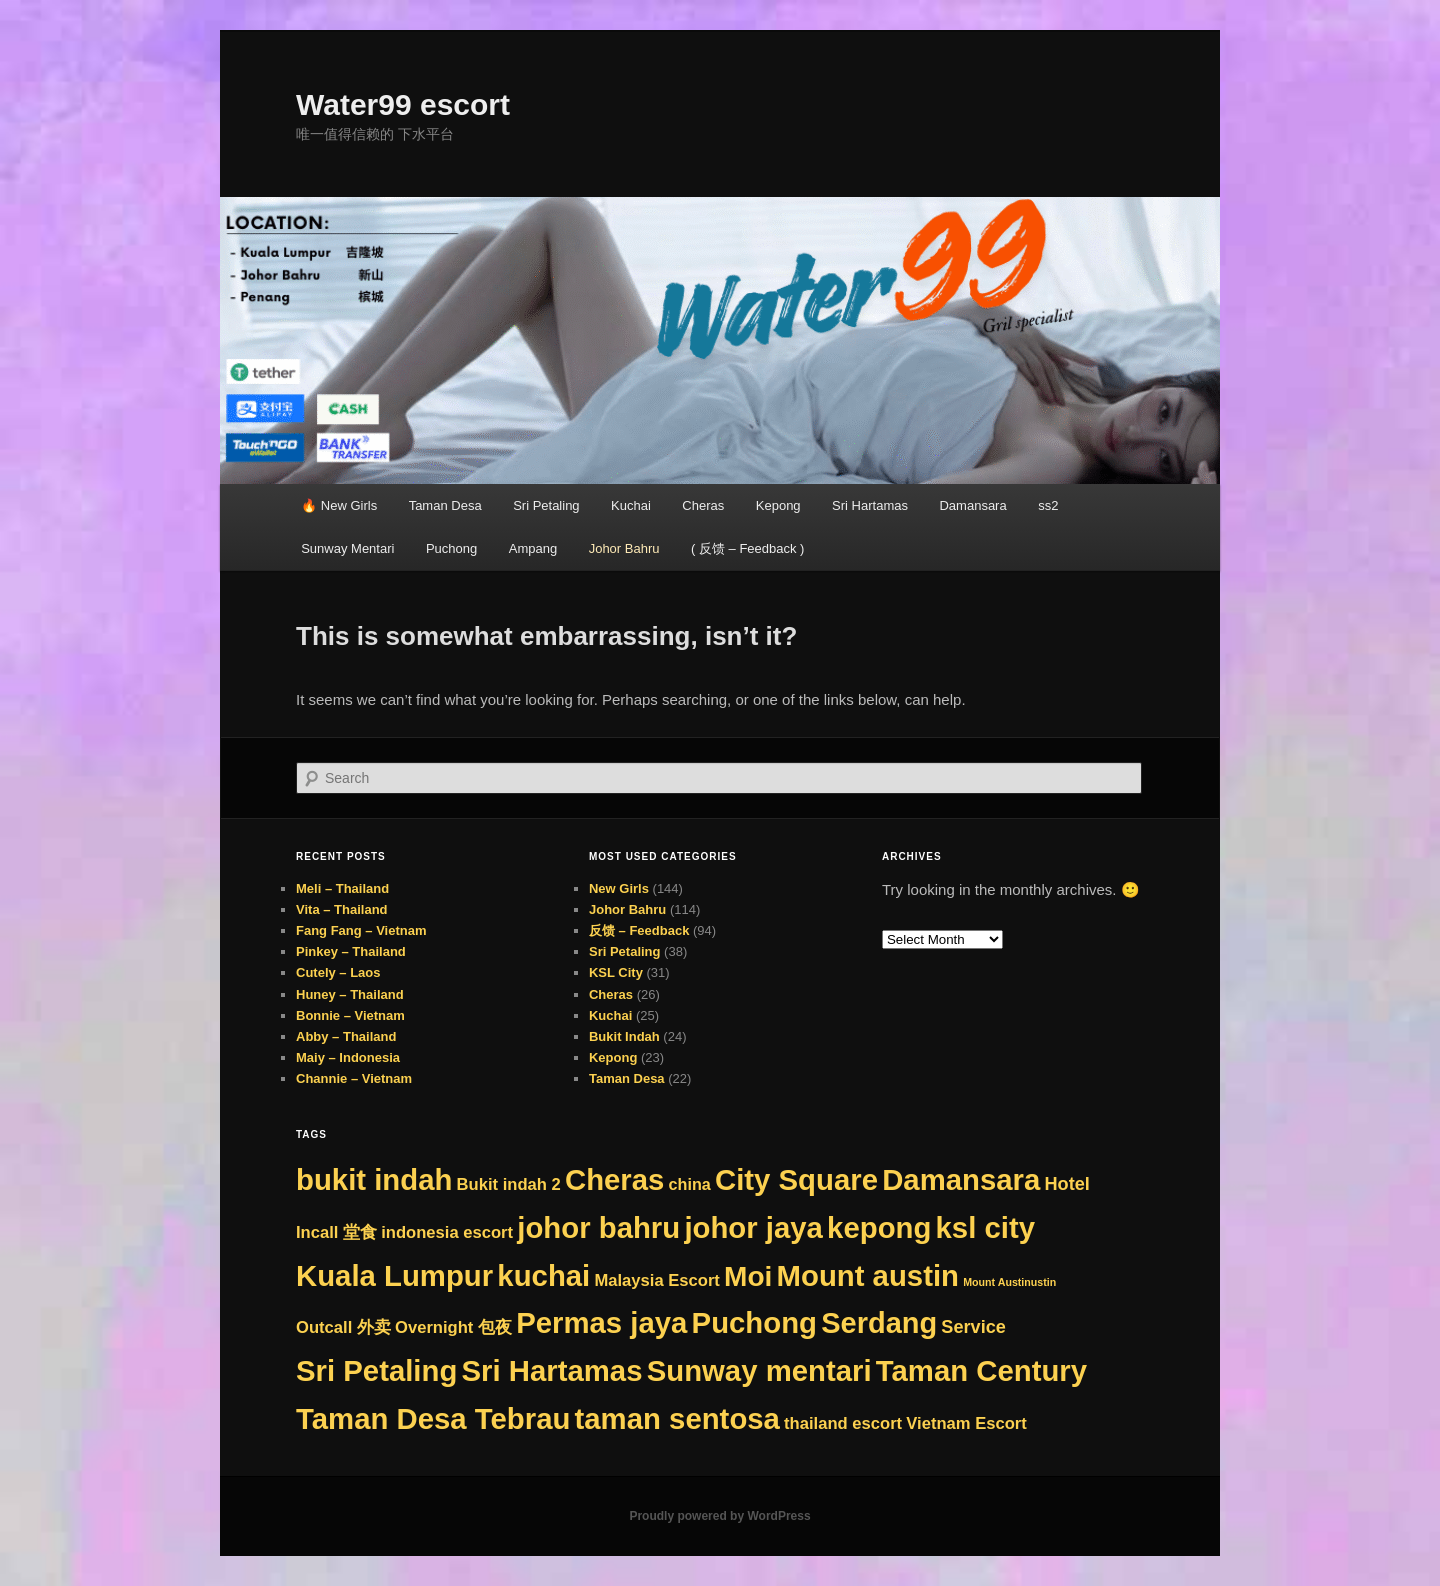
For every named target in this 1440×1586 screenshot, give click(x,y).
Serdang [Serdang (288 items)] (879, 1323)
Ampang (533, 548)
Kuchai (631, 505)
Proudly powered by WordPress (719, 1516)
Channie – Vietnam (354, 1078)
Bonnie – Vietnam (350, 1015)
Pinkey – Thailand (351, 951)
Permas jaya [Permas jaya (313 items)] (601, 1322)
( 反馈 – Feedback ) (747, 548)
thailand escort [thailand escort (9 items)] (843, 1423)
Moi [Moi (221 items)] (748, 1276)
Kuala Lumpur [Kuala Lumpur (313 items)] (394, 1275)
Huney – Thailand (350, 994)
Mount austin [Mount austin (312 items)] (868, 1275)
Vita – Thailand (342, 909)
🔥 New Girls (339, 505)
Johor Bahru (624, 548)
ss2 (1048, 505)
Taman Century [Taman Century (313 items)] (981, 1370)
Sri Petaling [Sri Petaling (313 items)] (376, 1370)
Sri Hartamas (870, 505)
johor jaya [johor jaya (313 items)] (753, 1227)
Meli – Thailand (342, 888)
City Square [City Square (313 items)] (796, 1179)
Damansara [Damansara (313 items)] (961, 1179)
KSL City (616, 972)
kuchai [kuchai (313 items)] (543, 1275)
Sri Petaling (546, 505)
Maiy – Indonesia (348, 1057)
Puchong (451, 548)
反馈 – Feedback (639, 930)
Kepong (778, 505)
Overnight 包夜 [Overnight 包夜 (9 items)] (453, 1327)
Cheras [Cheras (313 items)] (614, 1179)
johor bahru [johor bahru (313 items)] (598, 1227)
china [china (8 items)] (690, 1184)
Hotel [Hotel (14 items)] (1066, 1184)
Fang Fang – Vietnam (361, 930)
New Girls (619, 888)
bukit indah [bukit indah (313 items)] (374, 1179)
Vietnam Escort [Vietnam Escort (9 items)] (966, 1423)
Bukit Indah (624, 1036)
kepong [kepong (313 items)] (879, 1227)
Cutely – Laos (338, 972)
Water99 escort (403, 104)
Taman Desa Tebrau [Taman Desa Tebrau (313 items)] (433, 1418)
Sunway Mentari (347, 548)
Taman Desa (445, 505)
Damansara (972, 505)
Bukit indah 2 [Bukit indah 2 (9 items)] (509, 1184)
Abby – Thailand (346, 1036)
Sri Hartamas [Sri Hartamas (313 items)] (552, 1370)
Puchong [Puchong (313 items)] (754, 1322)
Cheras (703, 505)
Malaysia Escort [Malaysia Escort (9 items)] (656, 1280)
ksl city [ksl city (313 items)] (985, 1227)
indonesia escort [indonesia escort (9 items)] (447, 1232)
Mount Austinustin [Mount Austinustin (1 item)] (1009, 1282)
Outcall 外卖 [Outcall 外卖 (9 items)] (343, 1327)
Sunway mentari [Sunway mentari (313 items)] (759, 1370)
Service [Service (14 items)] (973, 1327)
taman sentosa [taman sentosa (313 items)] (677, 1418)
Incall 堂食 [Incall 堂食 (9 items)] (336, 1232)
